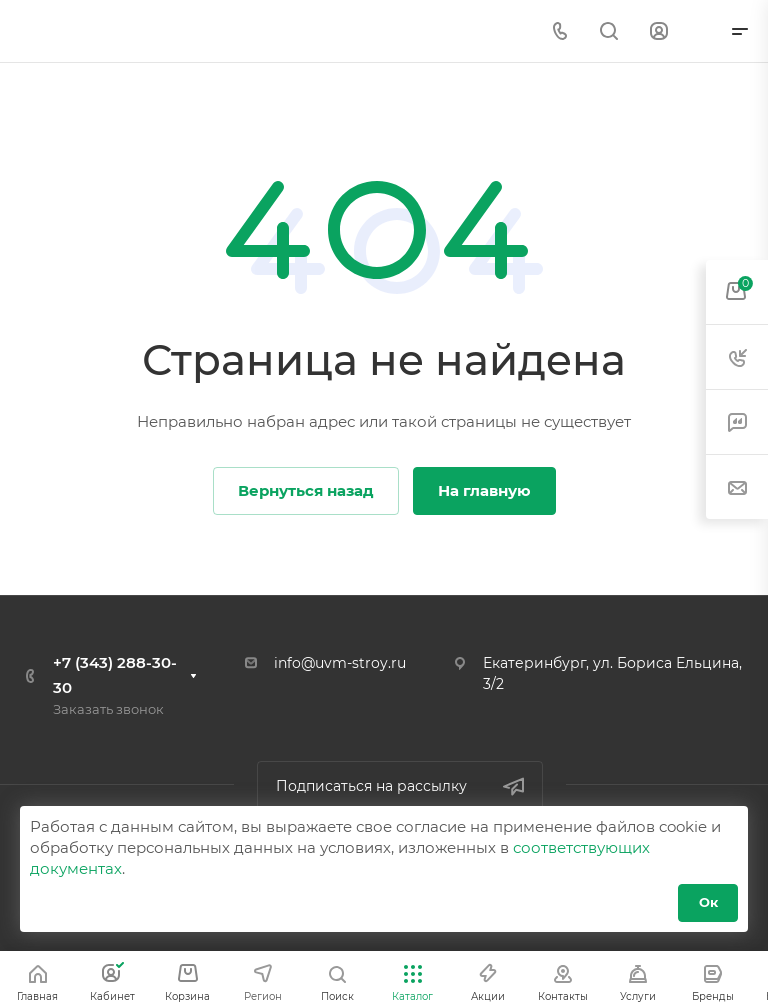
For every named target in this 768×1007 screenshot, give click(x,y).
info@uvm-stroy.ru (340, 663)
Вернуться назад (306, 490)
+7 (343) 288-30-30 (115, 675)
